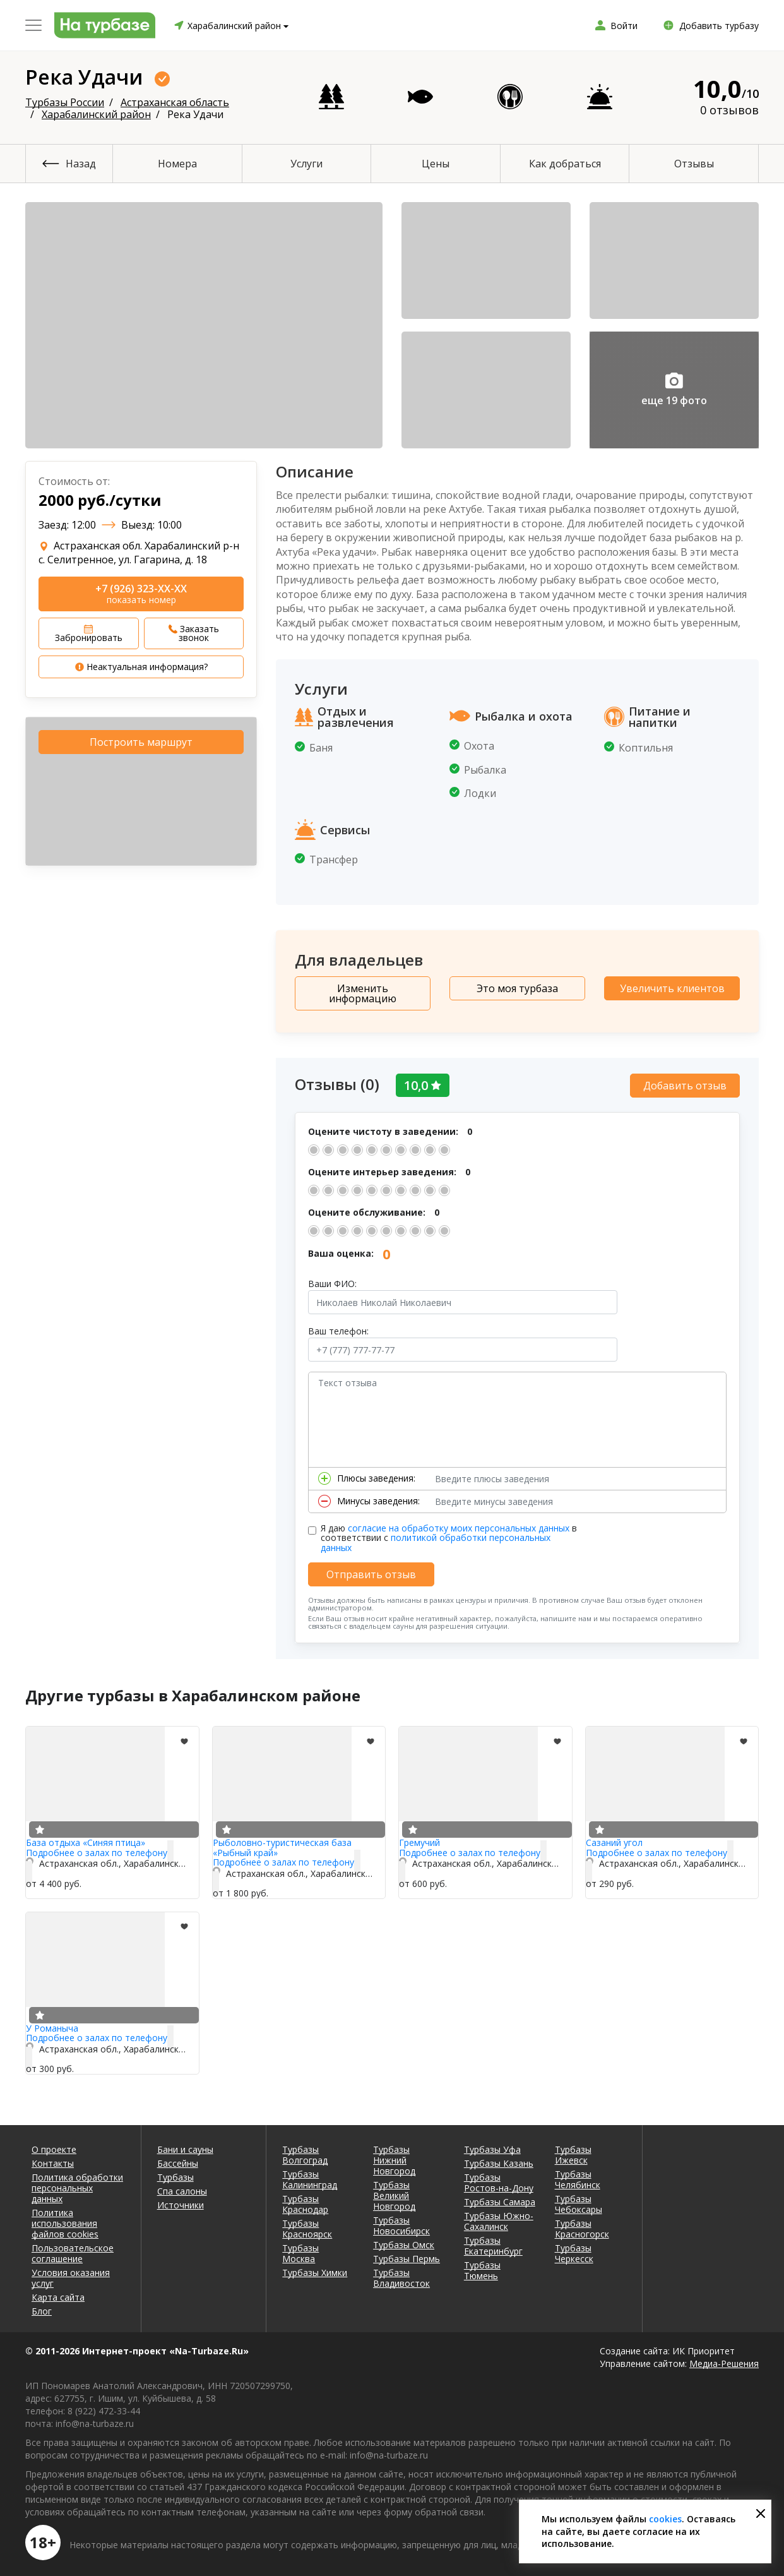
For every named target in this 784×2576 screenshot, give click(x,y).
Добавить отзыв (685, 1082)
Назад (81, 164)
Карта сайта (58, 2294)
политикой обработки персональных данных (435, 1539)
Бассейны (177, 2160)
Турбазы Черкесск (574, 2250)
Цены (435, 164)
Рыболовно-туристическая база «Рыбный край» (282, 1844)
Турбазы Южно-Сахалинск (498, 2218)
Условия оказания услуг (71, 2274)
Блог (42, 2308)
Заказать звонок (194, 633)
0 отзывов (729, 109)
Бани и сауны (185, 2146)
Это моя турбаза (517, 988)
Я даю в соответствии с (449, 1534)
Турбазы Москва (300, 2250)
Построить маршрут (141, 742)
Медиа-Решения (724, 2360)
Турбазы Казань (498, 2160)
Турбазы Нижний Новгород (394, 2157)
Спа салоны (182, 2188)
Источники (180, 2201)
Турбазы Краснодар (305, 2201)
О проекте (54, 2146)
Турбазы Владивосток (401, 2274)
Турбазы (175, 2174)
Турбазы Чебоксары (578, 2201)
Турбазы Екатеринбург (493, 2242)
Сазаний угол (614, 1840)
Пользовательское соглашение (73, 2250)
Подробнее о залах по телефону (96, 1849)
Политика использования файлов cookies (65, 2220)
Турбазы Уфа (492, 2146)
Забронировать (88, 634)
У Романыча (52, 2025)
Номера (177, 164)
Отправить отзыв (371, 1571)
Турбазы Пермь (406, 2255)
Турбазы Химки (314, 2269)
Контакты (53, 2160)
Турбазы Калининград (309, 2176)
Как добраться (565, 164)
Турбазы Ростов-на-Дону (498, 2179)
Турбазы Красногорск (582, 2225)
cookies (665, 2519)
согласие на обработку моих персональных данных (458, 1525)
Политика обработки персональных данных (77, 2185)
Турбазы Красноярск (307, 2225)
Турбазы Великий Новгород (394, 2192)
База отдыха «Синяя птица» (85, 1840)
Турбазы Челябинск (577, 2176)
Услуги (306, 164)
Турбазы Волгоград (305, 2151)
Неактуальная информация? (141, 667)
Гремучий (419, 1840)
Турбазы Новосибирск (401, 2222)
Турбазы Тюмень (482, 2267)
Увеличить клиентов (672, 988)
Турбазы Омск (403, 2241)
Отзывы (694, 164)
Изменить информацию (362, 993)
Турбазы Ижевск (573, 2151)
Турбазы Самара (499, 2198)
